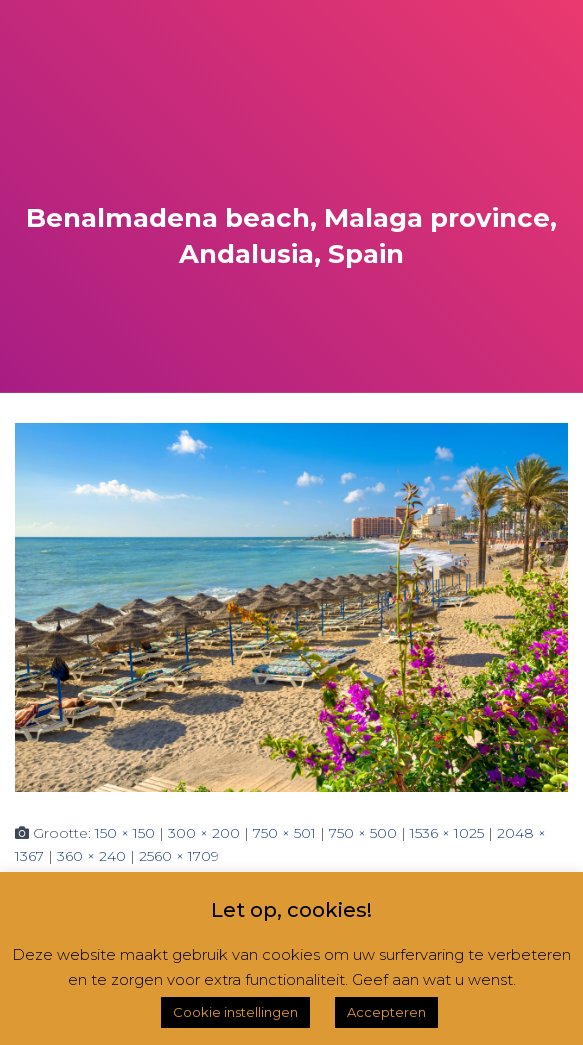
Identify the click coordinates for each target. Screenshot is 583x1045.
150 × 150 (125, 833)
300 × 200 (204, 833)
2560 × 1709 (179, 856)
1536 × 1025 (447, 833)
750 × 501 (284, 833)
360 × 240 (91, 856)
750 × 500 (363, 833)
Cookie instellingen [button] (235, 1012)
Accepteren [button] (386, 1012)
